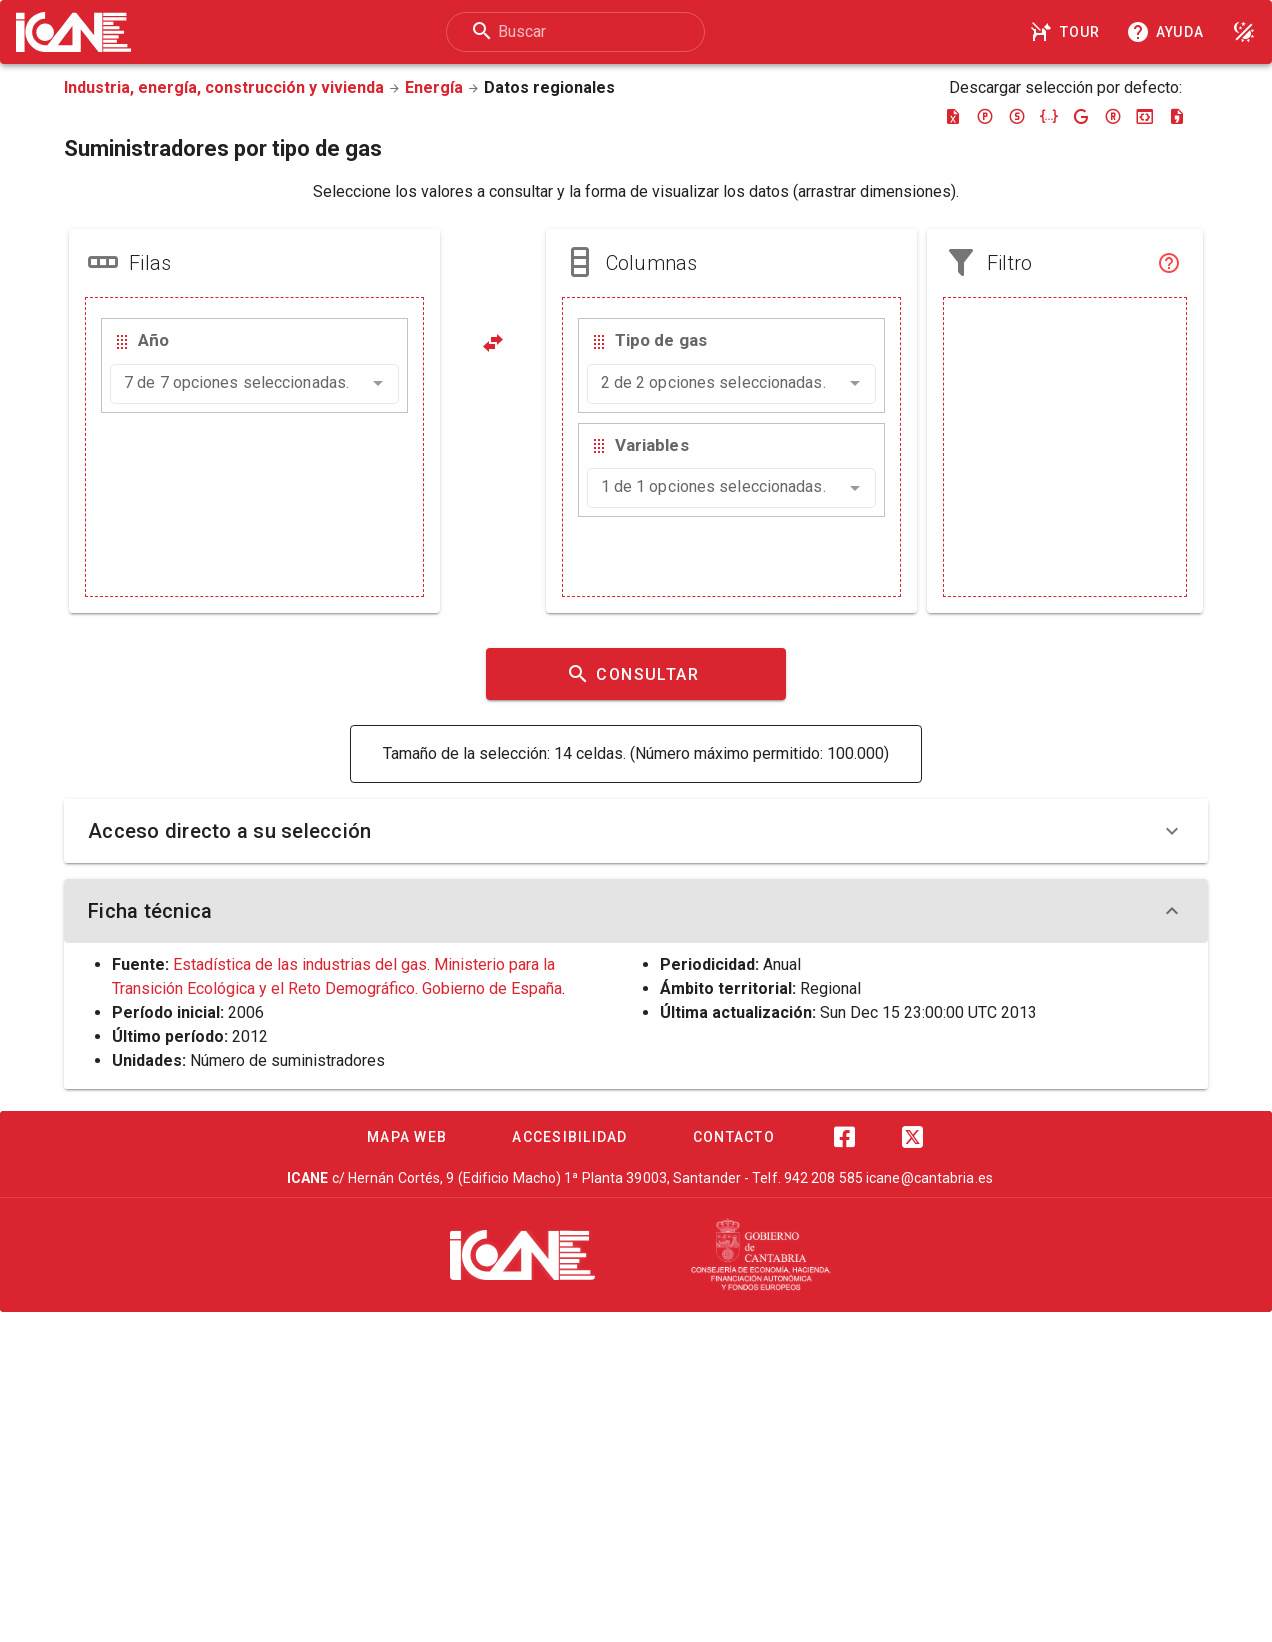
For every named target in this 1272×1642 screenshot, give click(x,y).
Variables (652, 445)
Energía (434, 87)
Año (153, 340)
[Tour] (1068, 32)
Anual (782, 964)
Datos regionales (549, 87)
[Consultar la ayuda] (1169, 32)
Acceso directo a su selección (636, 831)
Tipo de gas (661, 340)
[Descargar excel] (953, 116)
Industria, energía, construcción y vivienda (224, 87)
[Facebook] (844, 1137)
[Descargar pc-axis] (985, 116)
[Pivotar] (493, 343)
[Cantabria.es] (761, 1255)
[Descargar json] (1049, 116)
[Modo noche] (1244, 32)
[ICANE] (522, 1255)
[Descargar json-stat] (1145, 116)
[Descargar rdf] (1113, 116)
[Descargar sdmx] (1017, 116)
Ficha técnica (636, 911)
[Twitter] (912, 1137)
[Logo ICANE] (73, 32)
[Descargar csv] (1177, 116)
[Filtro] (1169, 263)
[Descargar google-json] (1081, 116)
